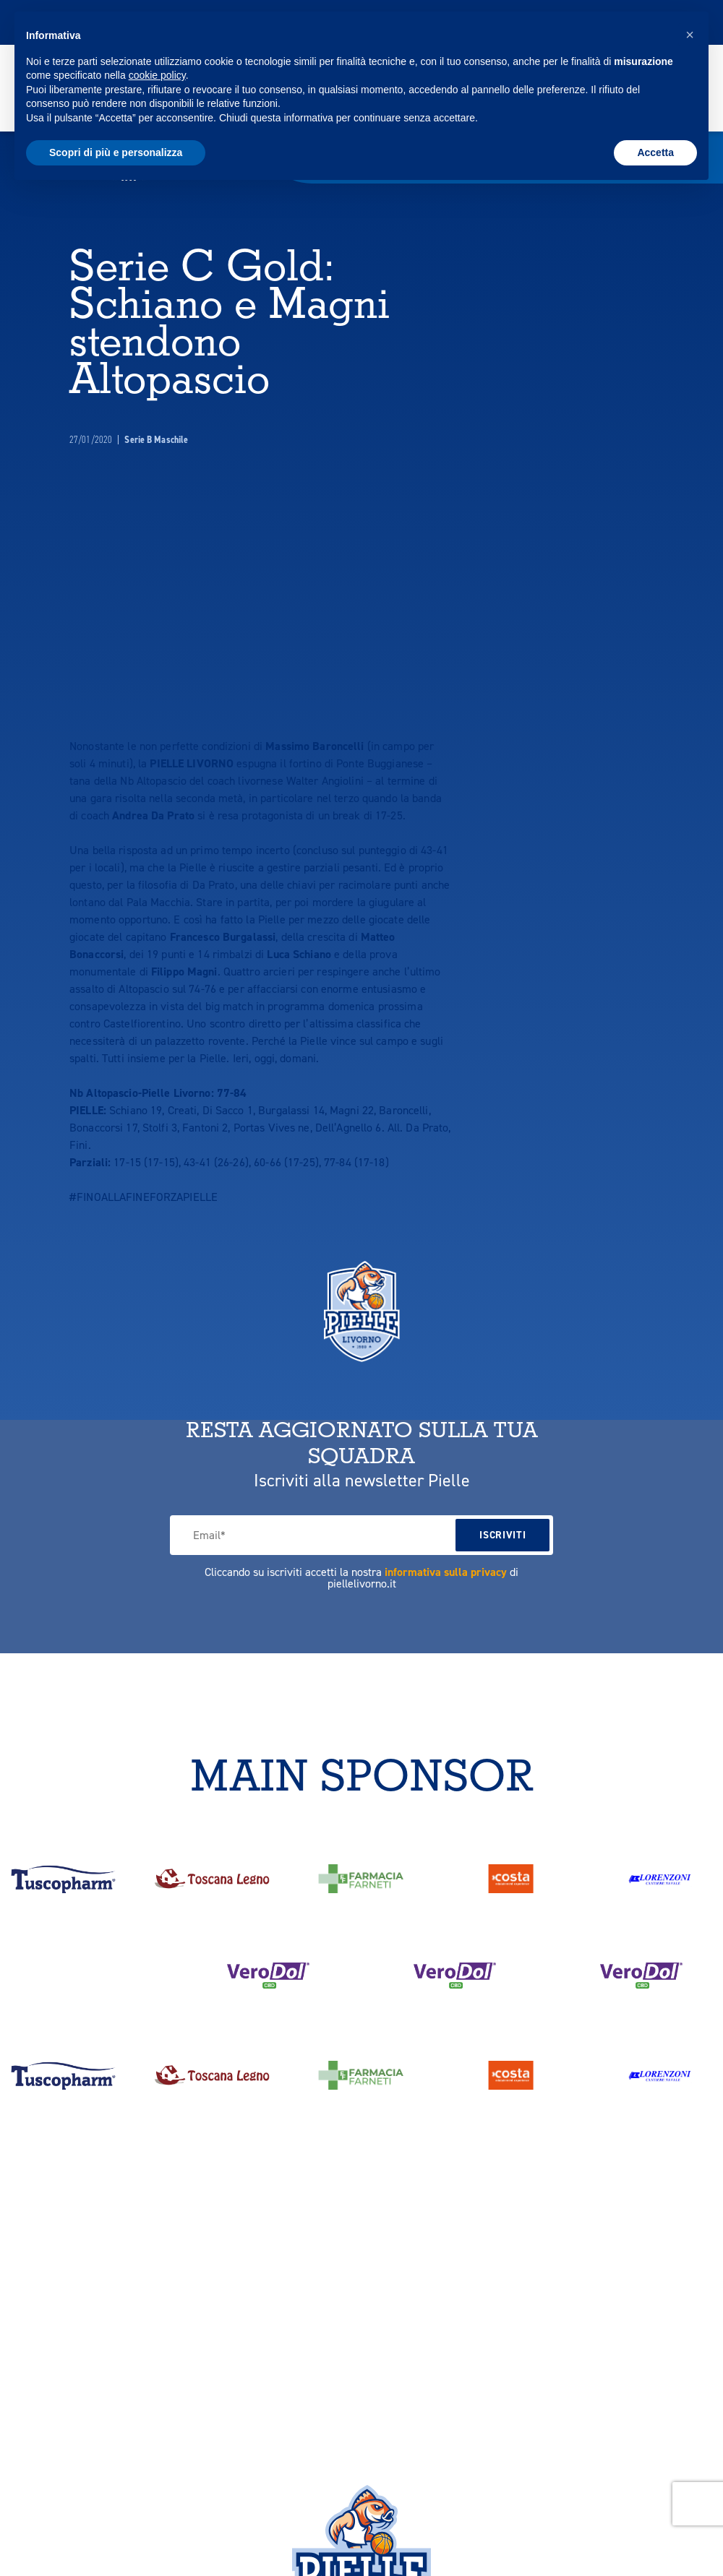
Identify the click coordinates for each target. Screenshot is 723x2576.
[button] (689, 34)
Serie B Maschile (156, 402)
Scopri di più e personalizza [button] (115, 152)
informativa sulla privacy (446, 1534)
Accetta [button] (655, 152)
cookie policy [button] (157, 75)
